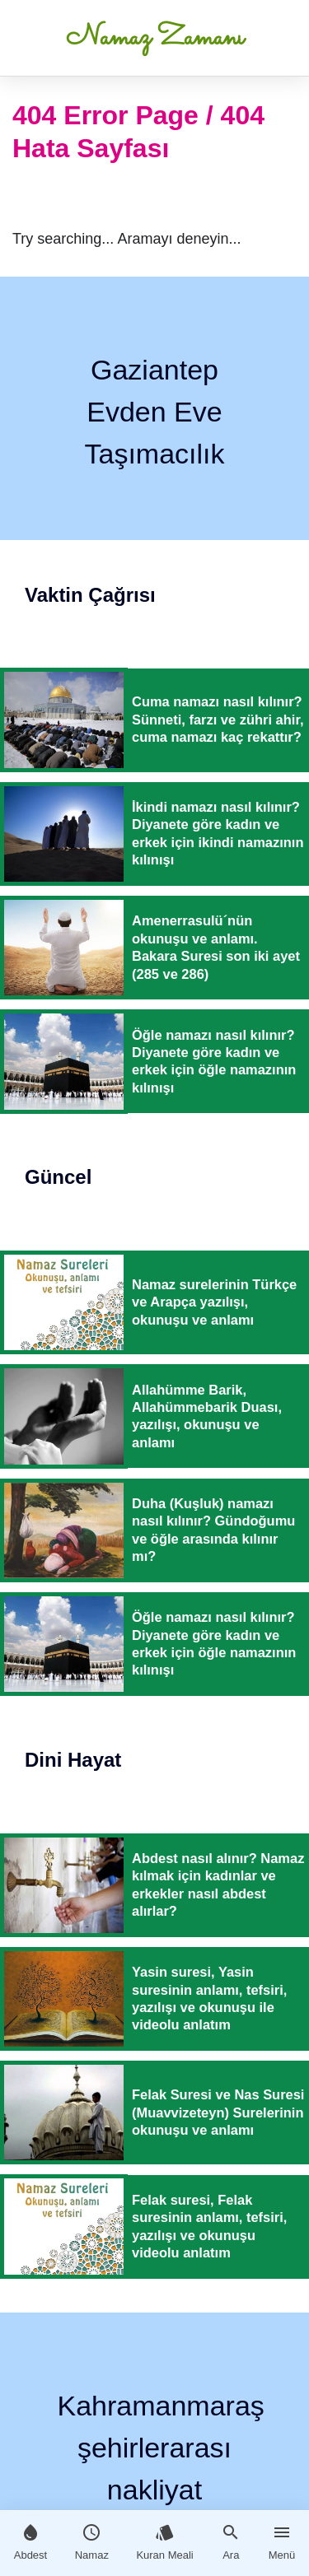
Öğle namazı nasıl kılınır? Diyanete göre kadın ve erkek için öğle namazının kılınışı (214, 1061)
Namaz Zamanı (155, 37)
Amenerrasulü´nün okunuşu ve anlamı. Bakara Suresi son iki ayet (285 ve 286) (216, 947)
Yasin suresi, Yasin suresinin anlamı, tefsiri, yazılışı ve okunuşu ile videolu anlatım (209, 1998)
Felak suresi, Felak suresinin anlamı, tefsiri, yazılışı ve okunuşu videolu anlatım (209, 2226)
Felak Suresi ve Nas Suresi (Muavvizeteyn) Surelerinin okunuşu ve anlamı (218, 2112)
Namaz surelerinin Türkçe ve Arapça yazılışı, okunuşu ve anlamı (214, 1302)
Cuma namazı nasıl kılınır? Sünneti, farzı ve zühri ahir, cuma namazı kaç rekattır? (217, 719)
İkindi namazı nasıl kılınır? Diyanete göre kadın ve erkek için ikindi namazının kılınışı (217, 833)
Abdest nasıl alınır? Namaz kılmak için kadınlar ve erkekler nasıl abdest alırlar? (218, 1884)
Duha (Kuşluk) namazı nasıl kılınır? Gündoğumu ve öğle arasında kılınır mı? (213, 1529)
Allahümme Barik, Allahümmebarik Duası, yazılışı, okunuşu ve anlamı (207, 1416)
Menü (282, 2541)
